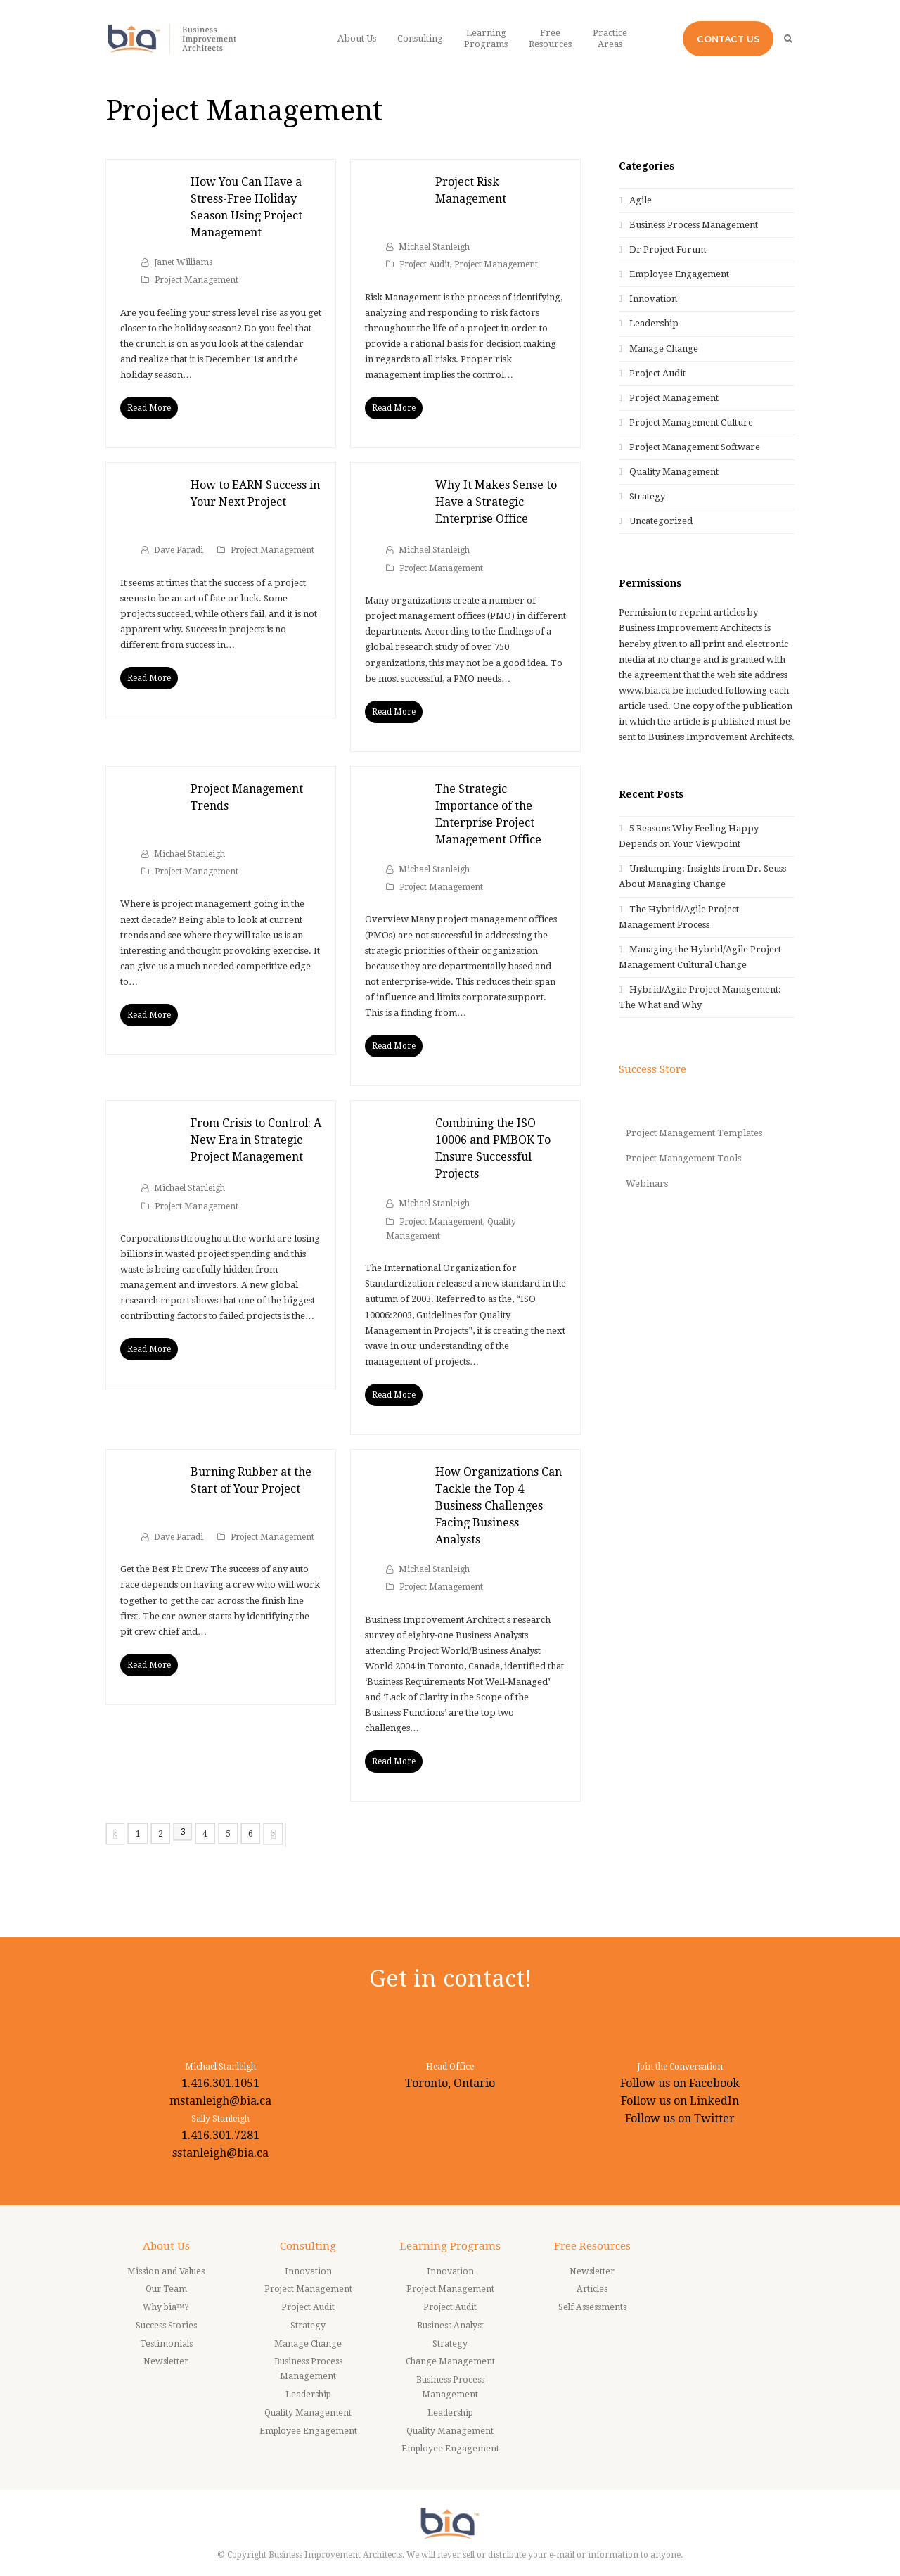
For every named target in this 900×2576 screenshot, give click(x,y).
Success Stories (166, 2325)
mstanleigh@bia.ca (220, 2101)
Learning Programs (450, 2246)
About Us (166, 2246)
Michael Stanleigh (434, 247)
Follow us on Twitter (680, 2118)
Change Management (450, 2361)
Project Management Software (694, 447)
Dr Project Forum (667, 249)
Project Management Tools (683, 1158)
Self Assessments (592, 2307)
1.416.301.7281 (220, 2135)
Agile (640, 200)
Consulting (308, 2246)
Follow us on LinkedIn (680, 2101)
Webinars (647, 1183)
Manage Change (663, 348)
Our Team (166, 2289)
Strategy (647, 496)
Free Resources (592, 2246)
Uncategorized (661, 521)
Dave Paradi (178, 550)
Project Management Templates (694, 1133)
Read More (149, 408)
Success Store (652, 1069)
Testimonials (166, 2344)
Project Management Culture (691, 422)
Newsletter (165, 2361)
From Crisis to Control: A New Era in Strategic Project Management (256, 1139)
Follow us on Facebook (680, 2083)
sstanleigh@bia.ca (220, 2153)
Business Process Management (693, 224)
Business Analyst (450, 2325)
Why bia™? (166, 2307)
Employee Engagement (679, 274)
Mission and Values (166, 2271)
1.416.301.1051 (220, 2083)
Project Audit (424, 264)
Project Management (196, 280)
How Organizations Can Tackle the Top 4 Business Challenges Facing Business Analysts (498, 1505)
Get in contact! (450, 1978)
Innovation (653, 298)
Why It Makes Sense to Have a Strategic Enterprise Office (496, 501)
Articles (592, 2289)
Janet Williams (183, 262)
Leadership (654, 323)
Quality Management (674, 471)
